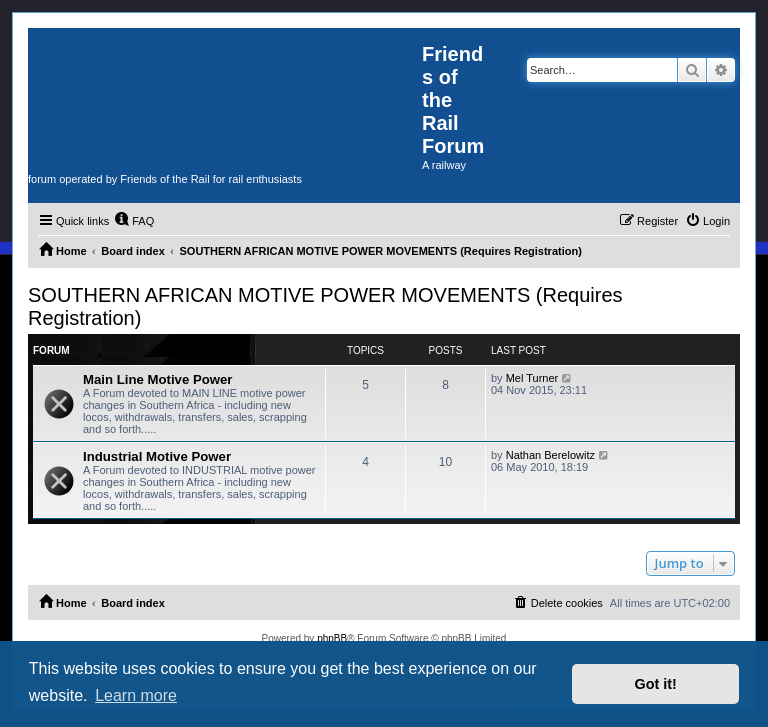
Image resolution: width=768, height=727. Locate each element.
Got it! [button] (656, 684)
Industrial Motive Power (157, 456)
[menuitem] (134, 221)
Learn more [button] (136, 695)
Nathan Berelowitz (550, 455)
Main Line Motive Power (157, 379)
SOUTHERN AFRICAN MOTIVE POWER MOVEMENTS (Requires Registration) (325, 306)
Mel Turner (532, 378)
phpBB (332, 638)
